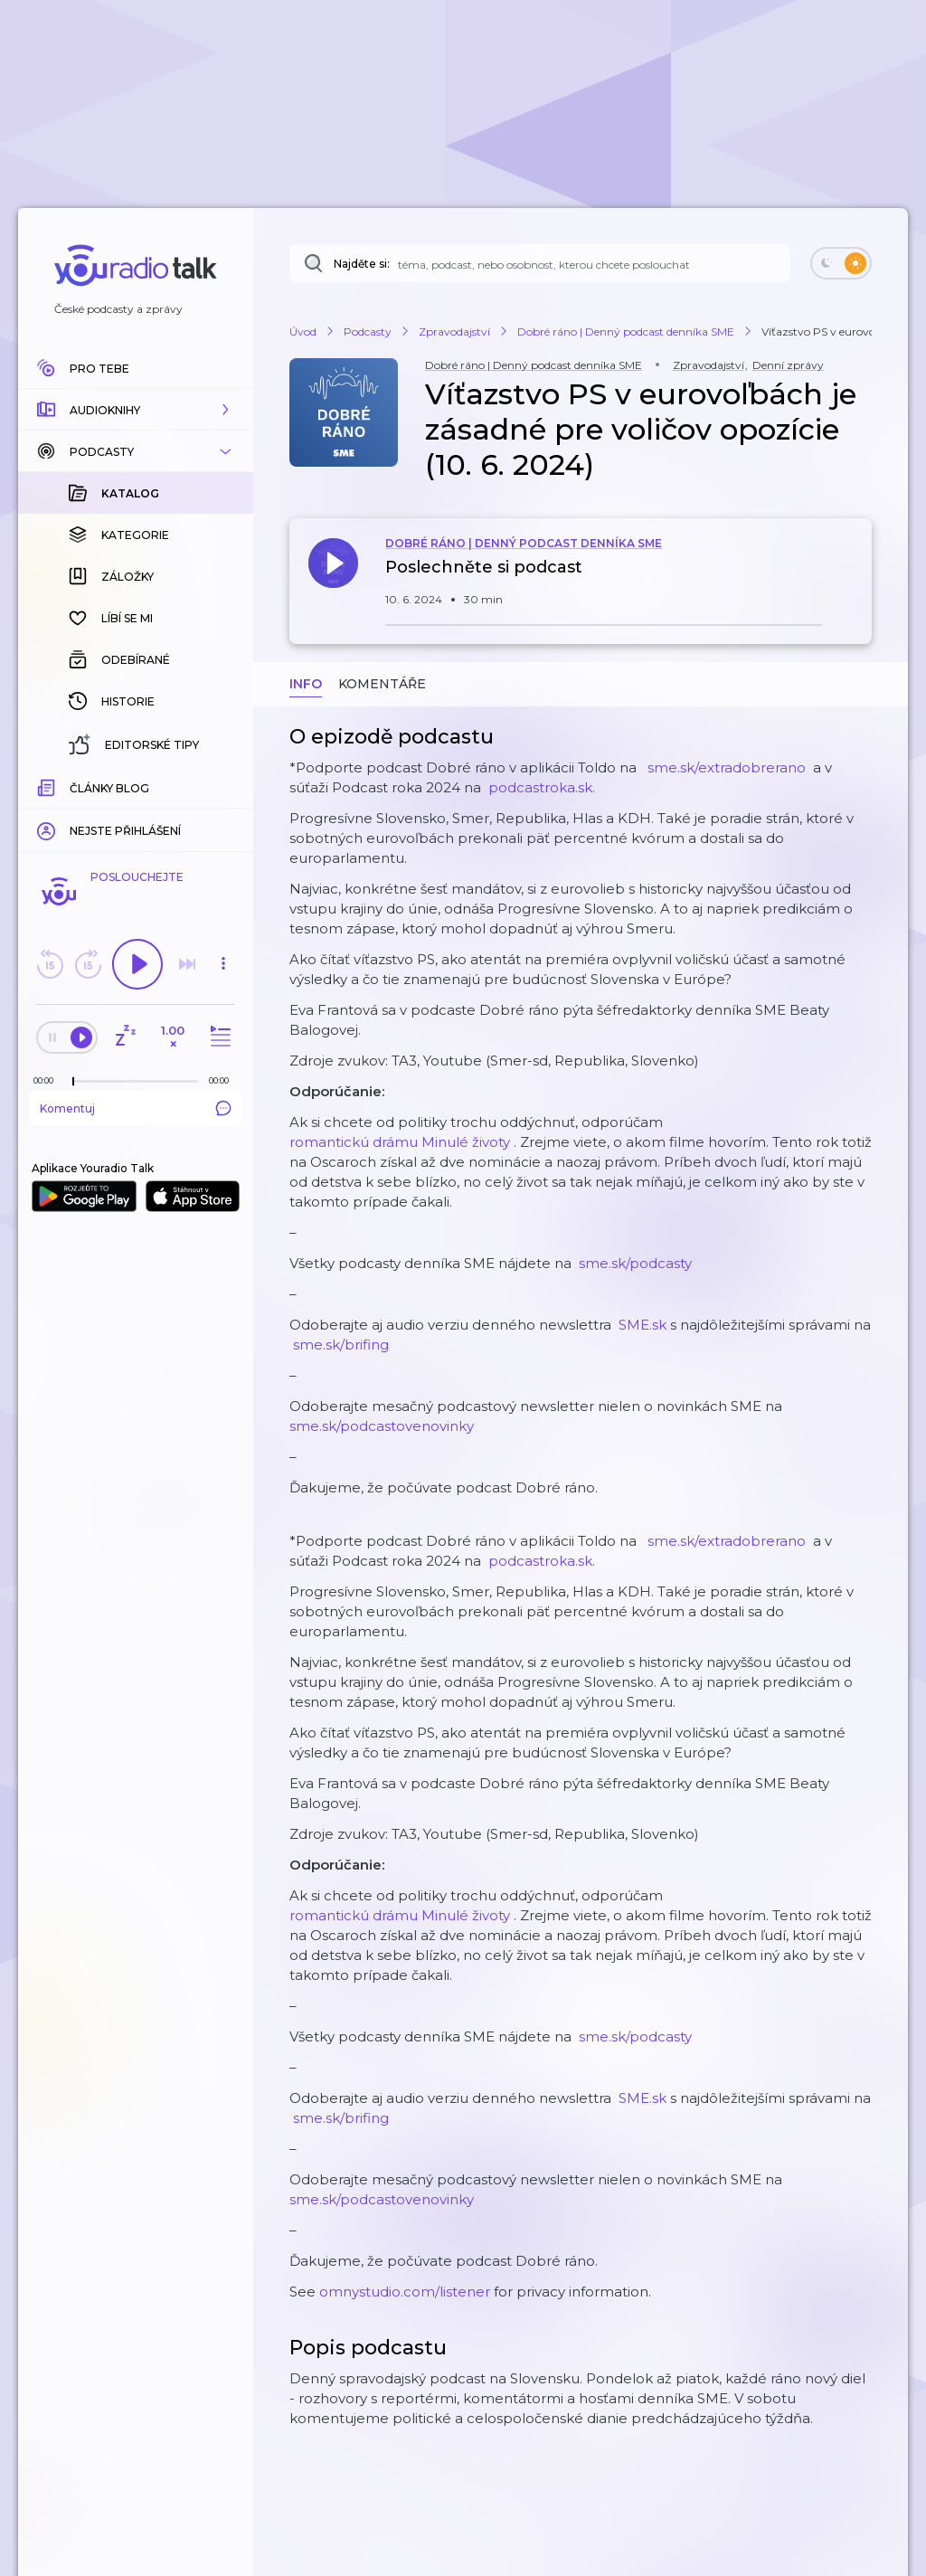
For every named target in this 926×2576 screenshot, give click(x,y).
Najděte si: (362, 263)
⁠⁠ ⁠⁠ (726, 767)
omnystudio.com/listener (404, 2291)
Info (305, 684)
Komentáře (382, 684)
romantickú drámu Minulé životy (399, 1142)
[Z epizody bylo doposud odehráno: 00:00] (47, 1080)
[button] (135, 410)
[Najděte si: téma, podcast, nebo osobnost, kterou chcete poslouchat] (539, 263)
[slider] (73, 1081)
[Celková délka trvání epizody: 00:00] (223, 1080)
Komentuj (136, 1108)
